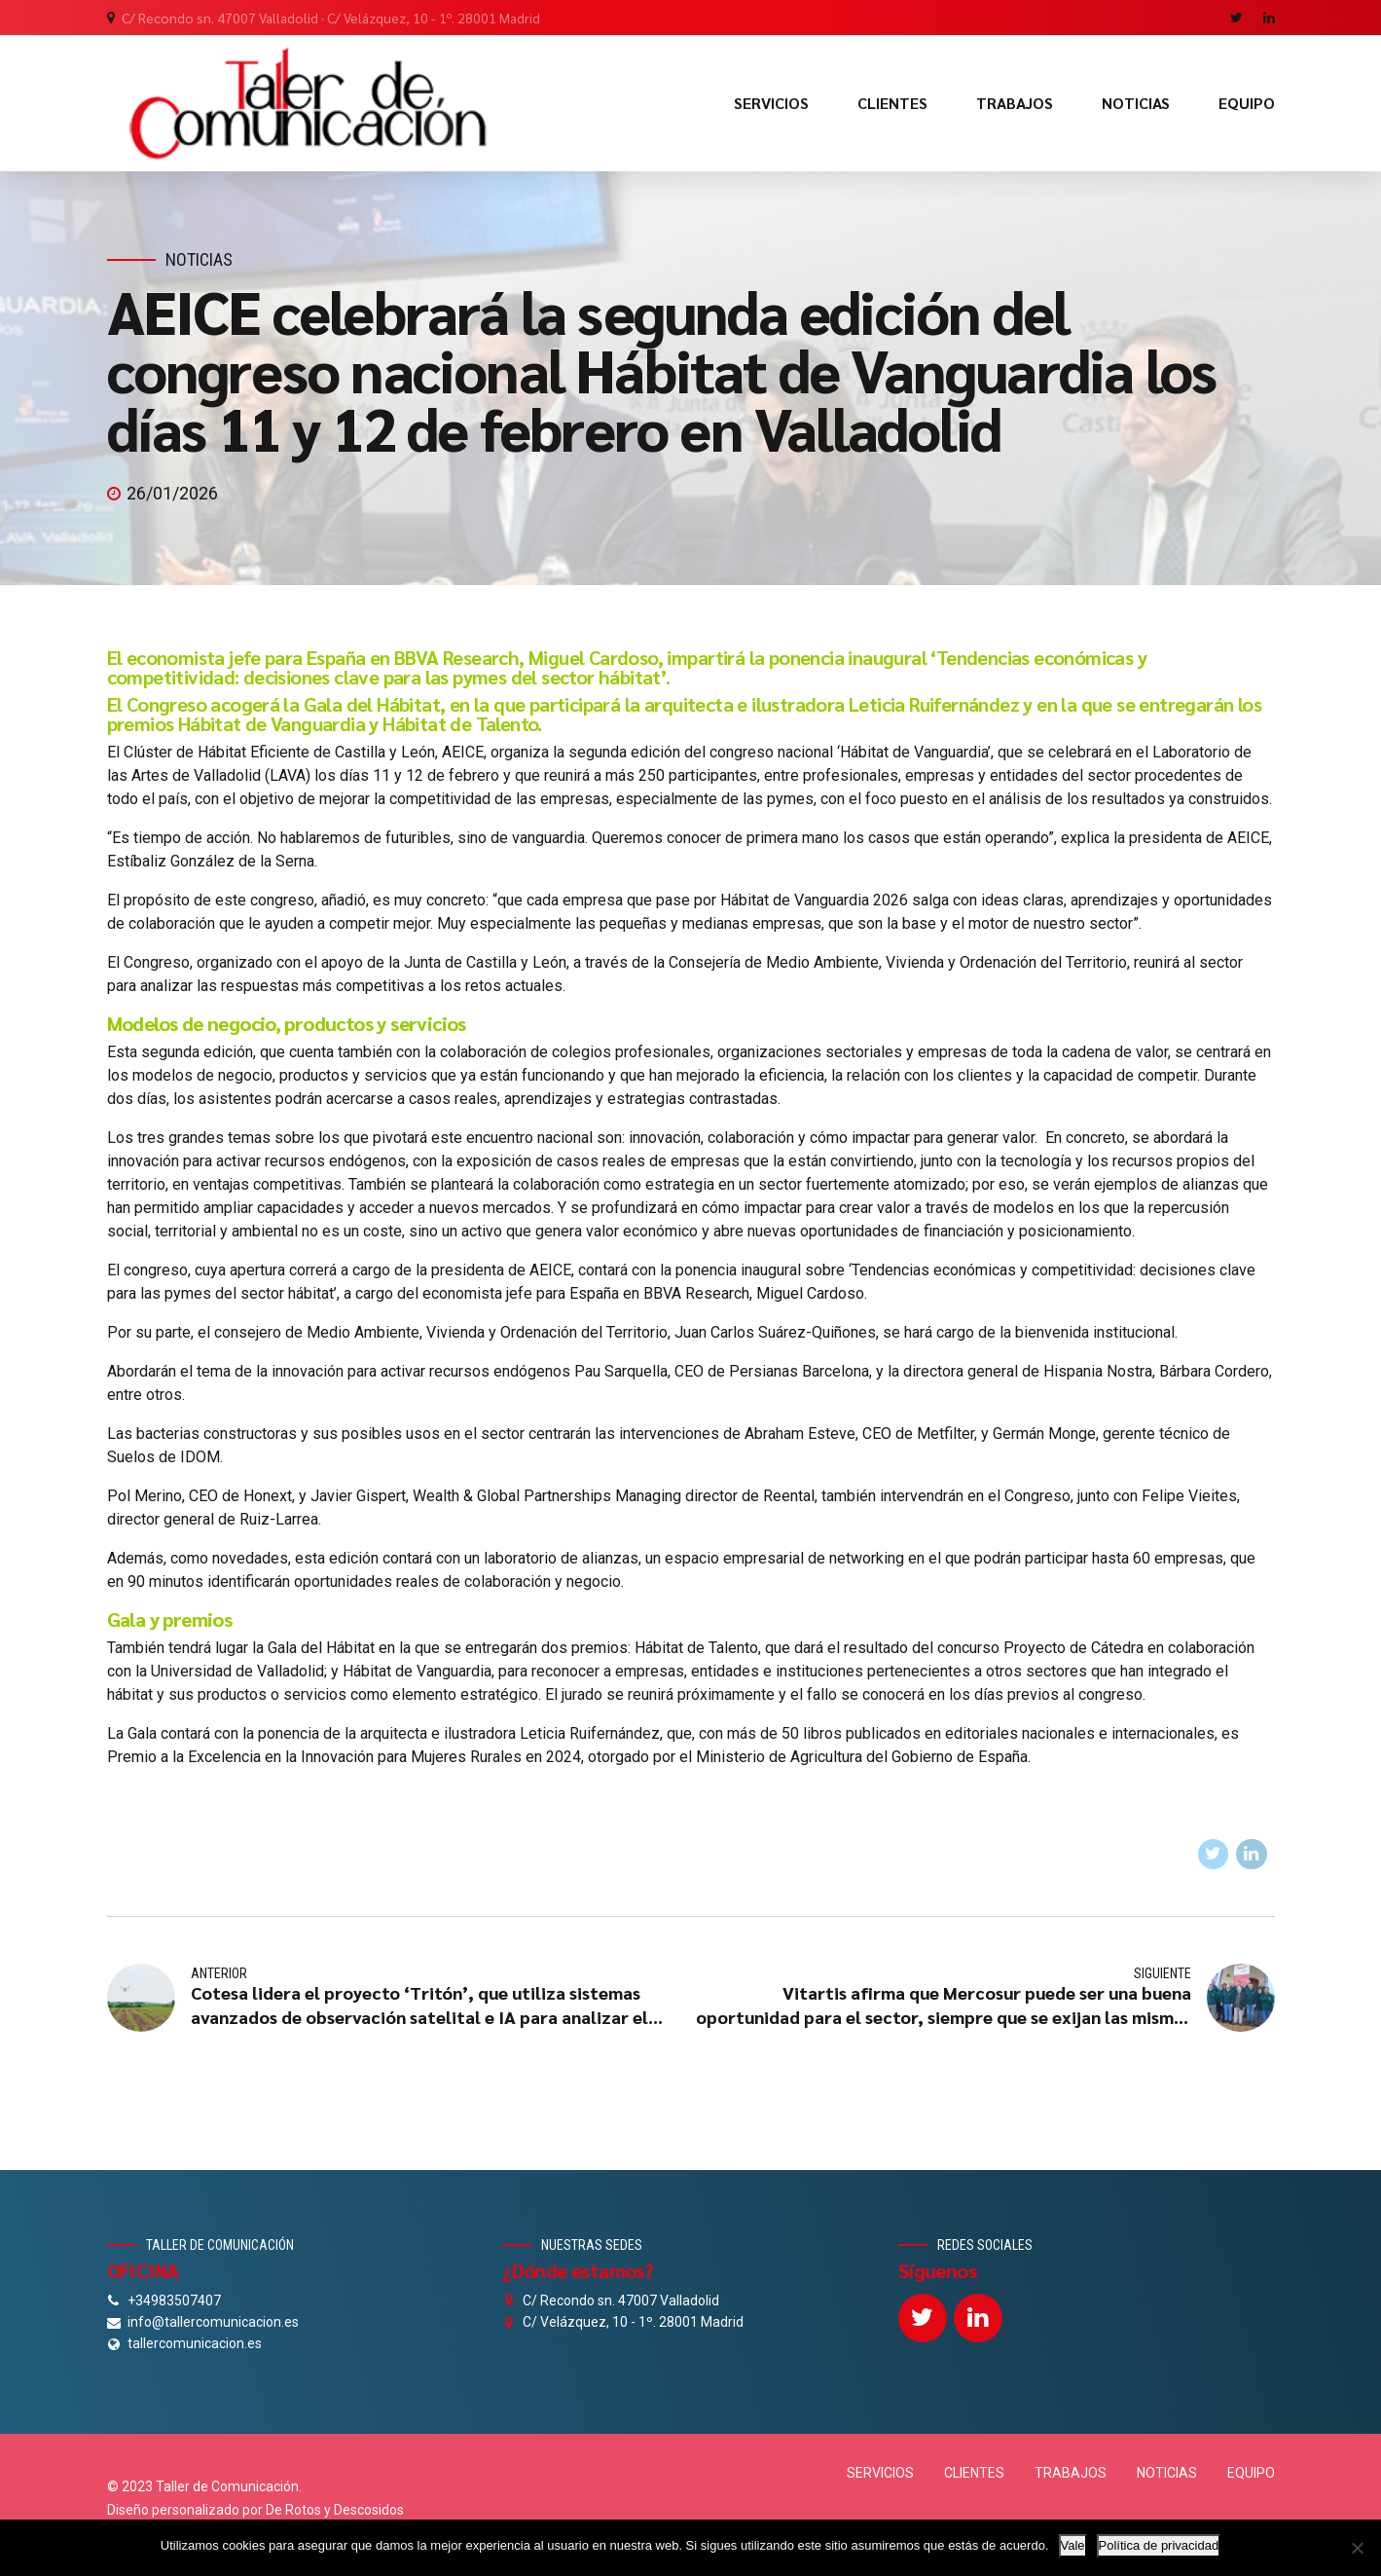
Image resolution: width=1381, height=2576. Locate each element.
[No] (1356, 2548)
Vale (1073, 2545)
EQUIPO (1246, 102)
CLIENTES (892, 102)
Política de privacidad (1159, 2545)
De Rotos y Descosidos (335, 2510)
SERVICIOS (771, 102)
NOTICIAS (1136, 102)
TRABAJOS (1014, 102)
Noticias (199, 259)
